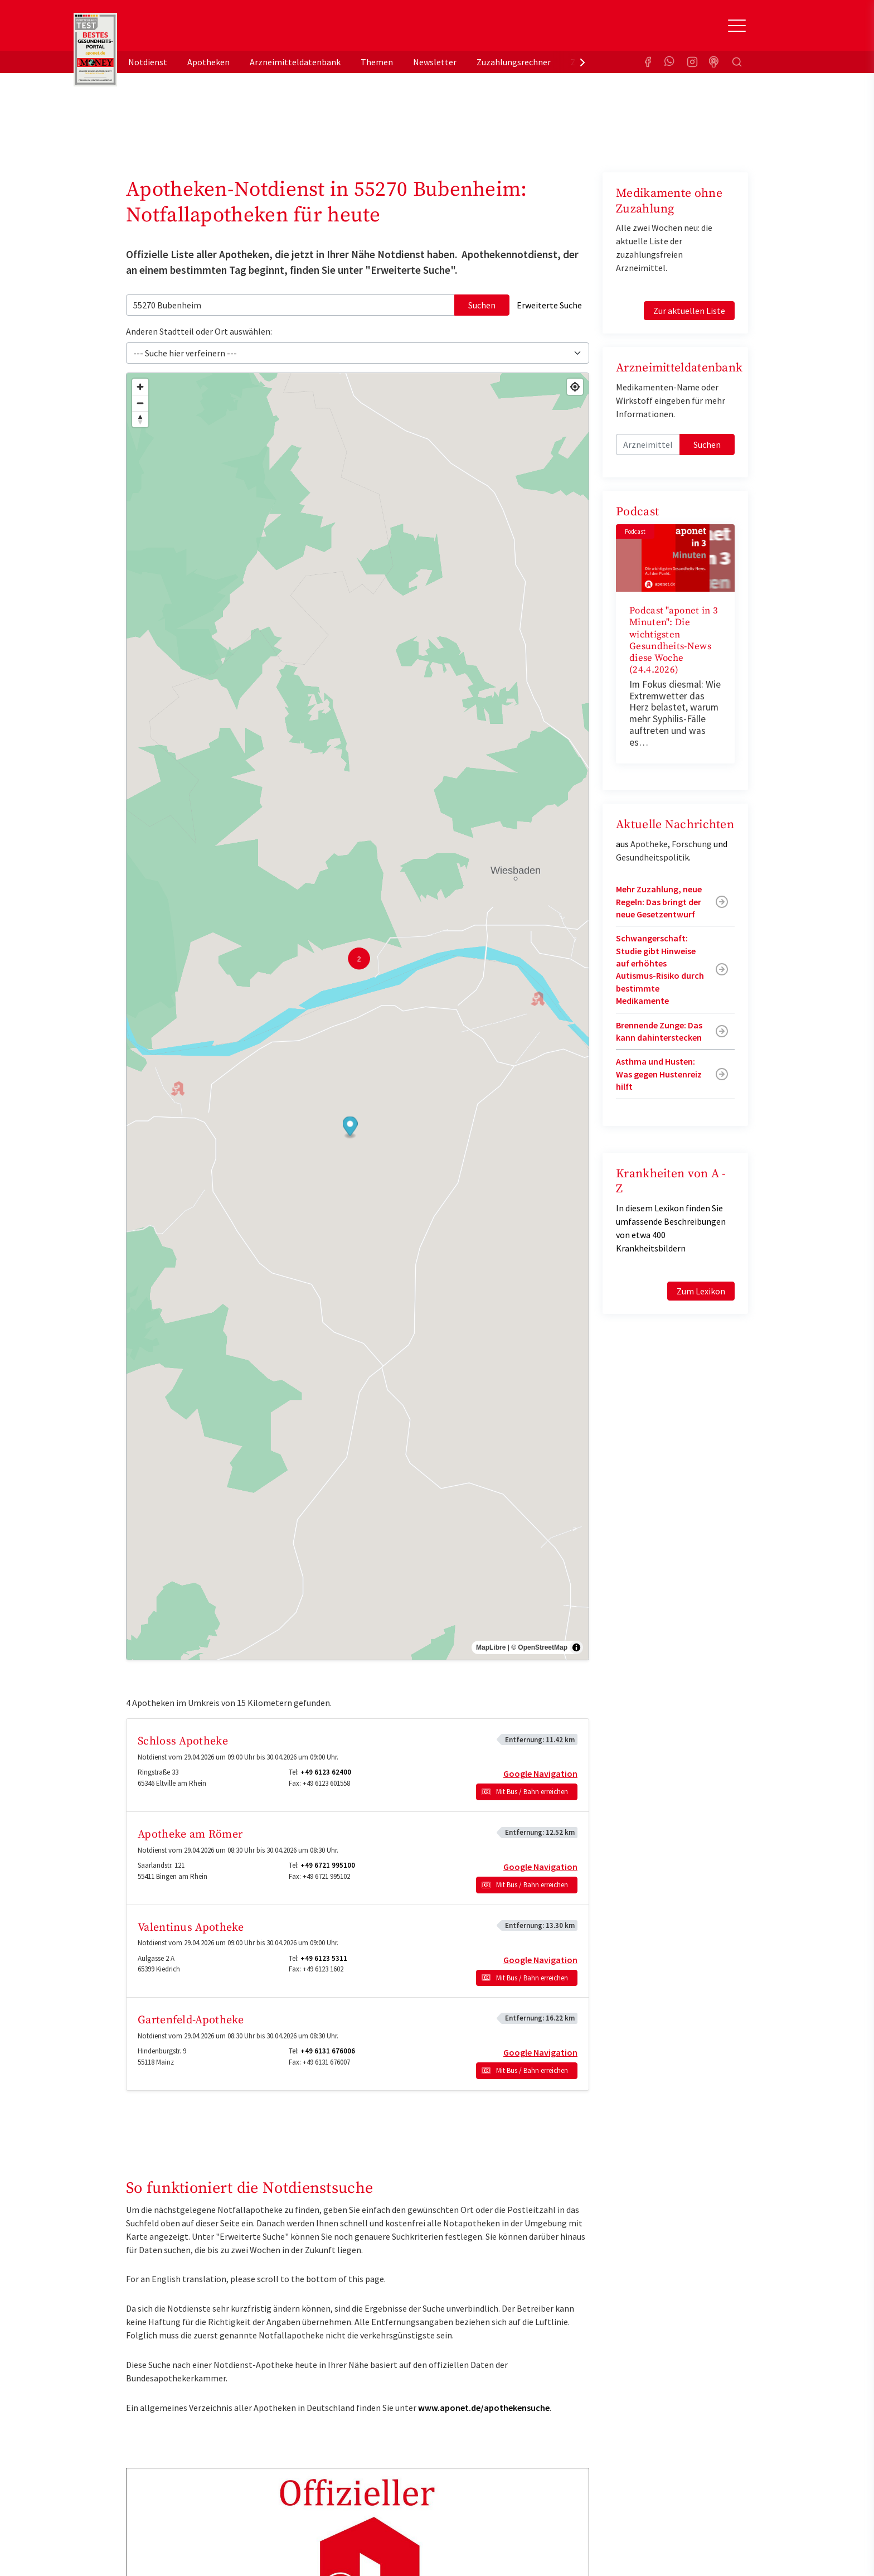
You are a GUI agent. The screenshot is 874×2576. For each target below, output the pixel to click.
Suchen (482, 305)
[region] (358, 1016)
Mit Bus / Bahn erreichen (532, 1791)
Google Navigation (540, 1773)
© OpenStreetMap (539, 1647)
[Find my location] (575, 387)
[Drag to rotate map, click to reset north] (140, 419)
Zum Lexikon (701, 1291)
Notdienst (147, 61)
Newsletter (435, 61)
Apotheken (208, 61)
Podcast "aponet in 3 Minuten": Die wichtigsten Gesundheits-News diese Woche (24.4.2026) (673, 640)
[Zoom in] (140, 387)
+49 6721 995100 (327, 1865)
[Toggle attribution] (576, 1647)
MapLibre (491, 1647)
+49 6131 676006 (327, 2051)
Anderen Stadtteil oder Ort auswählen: (199, 331)
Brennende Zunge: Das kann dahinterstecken (659, 1031)
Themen (377, 61)
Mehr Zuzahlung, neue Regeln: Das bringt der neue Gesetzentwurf (659, 901)
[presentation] (582, 62)
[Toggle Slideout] (737, 26)
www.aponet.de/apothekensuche (484, 2407)
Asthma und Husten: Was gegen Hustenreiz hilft (659, 1074)
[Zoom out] (140, 403)
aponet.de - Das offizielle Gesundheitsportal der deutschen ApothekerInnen (200, 29)
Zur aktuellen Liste (689, 310)
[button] (350, 1127)
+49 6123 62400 (325, 1772)
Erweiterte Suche (549, 305)
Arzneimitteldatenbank (295, 61)
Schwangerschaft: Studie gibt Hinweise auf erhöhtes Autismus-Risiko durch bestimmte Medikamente (660, 969)
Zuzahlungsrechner (514, 61)
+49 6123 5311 (323, 1958)
